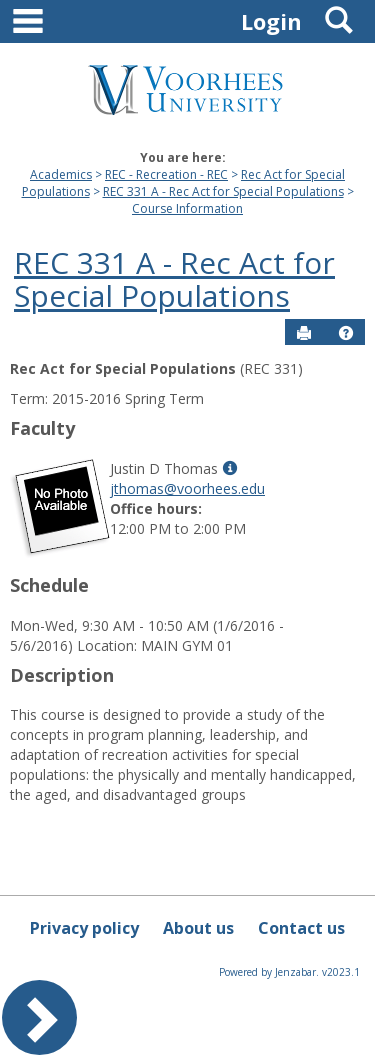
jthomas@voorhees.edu (187, 488)
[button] (346, 333)
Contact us (301, 928)
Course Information (187, 208)
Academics (61, 174)
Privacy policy (84, 928)
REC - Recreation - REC (166, 174)
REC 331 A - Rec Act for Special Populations (223, 191)
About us (198, 928)
